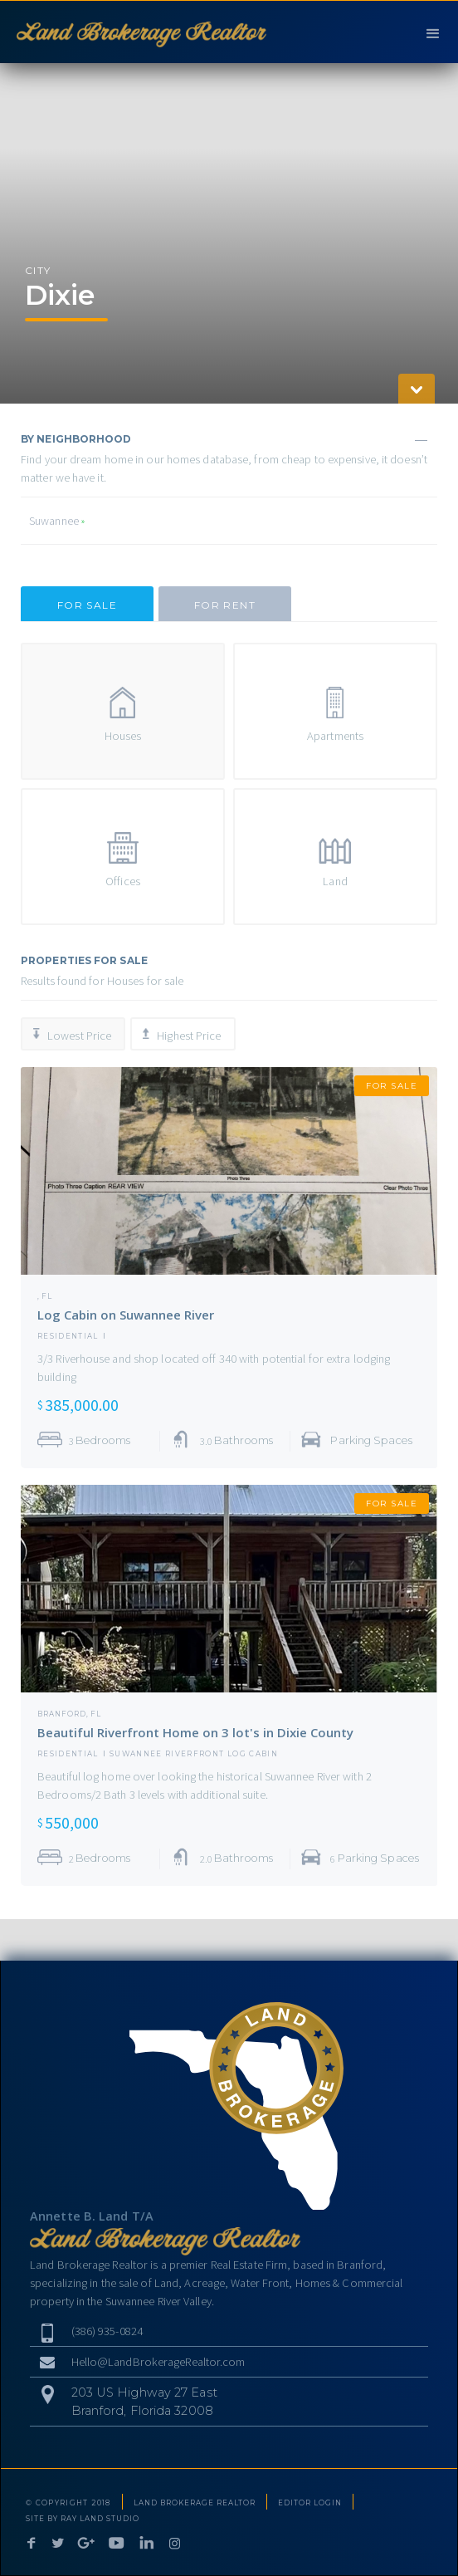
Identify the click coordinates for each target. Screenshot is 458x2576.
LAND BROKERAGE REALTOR (195, 2503)
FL (46, 1296)
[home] (137, 32)
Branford (61, 1714)
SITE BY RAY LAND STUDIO (82, 2519)
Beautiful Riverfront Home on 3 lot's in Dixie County (195, 1732)
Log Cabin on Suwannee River (125, 1314)
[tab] (87, 603)
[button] (433, 32)
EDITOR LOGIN (310, 2503)
